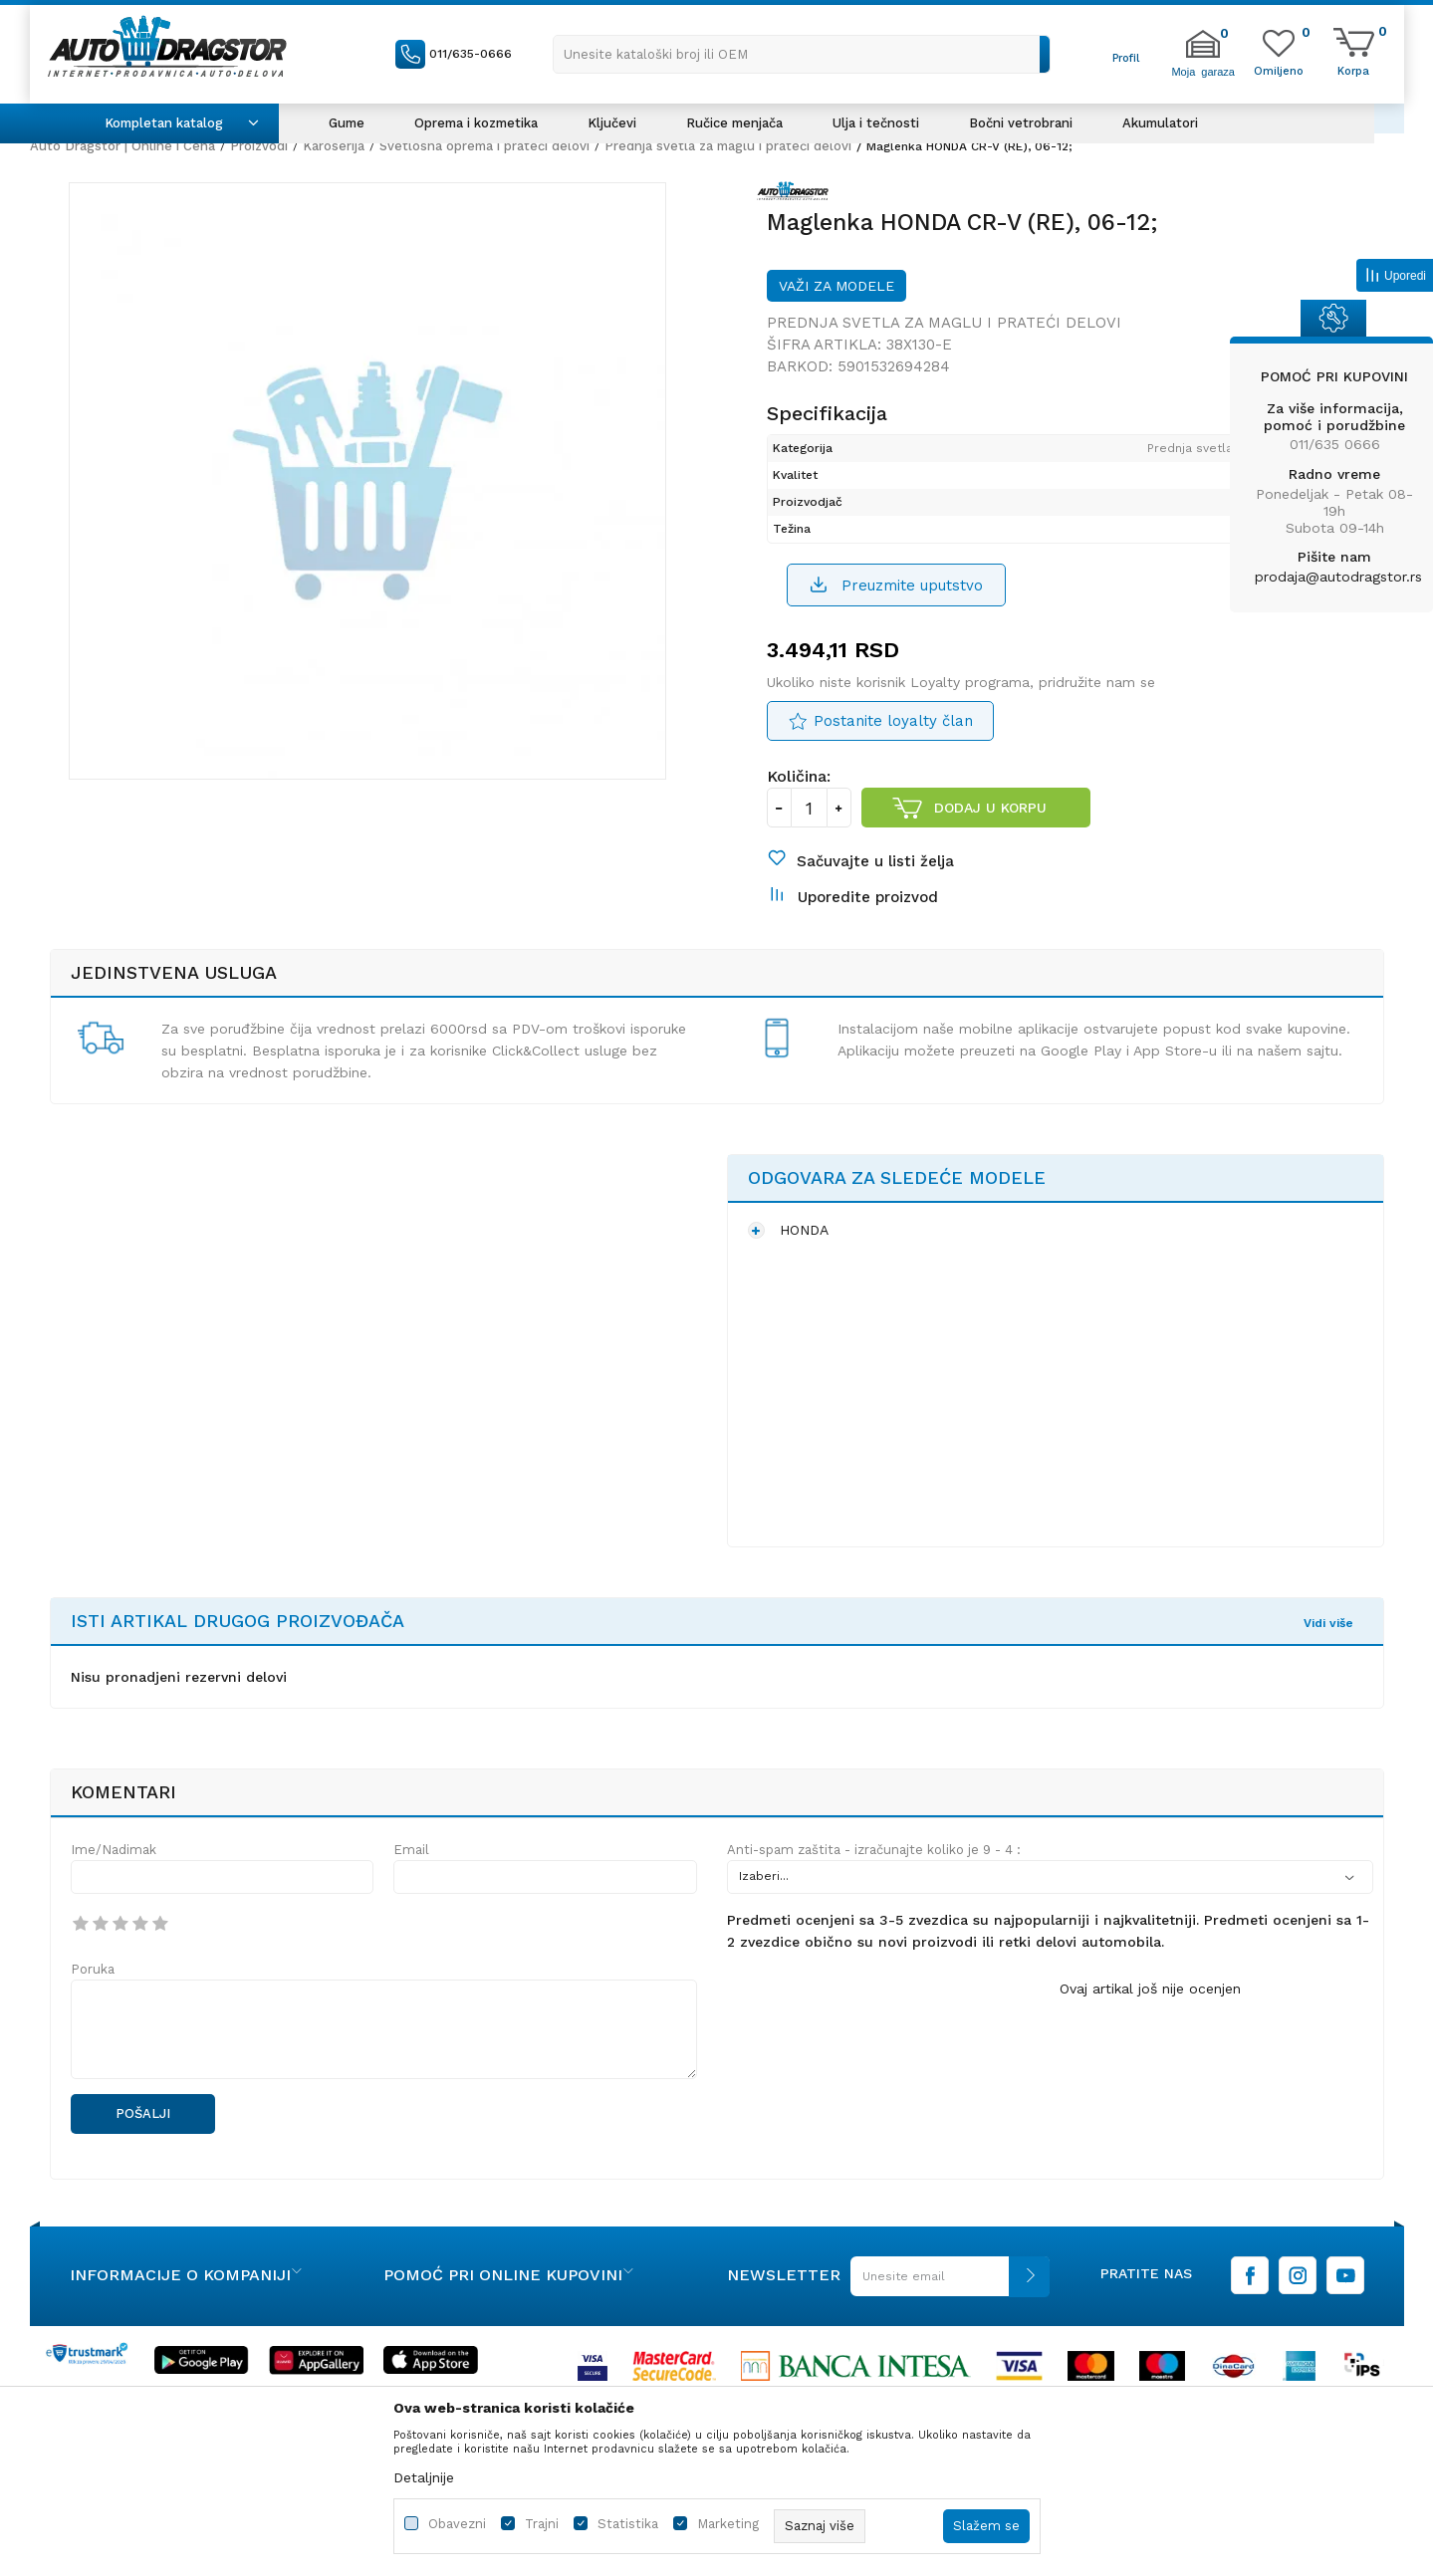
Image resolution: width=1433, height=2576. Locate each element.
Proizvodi (259, 145)
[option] (378, 503)
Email (411, 1899)
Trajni (542, 2523)
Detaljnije (423, 2477)
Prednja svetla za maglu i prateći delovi (727, 145)
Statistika (627, 2523)
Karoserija (333, 145)
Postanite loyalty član (893, 746)
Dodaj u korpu (990, 832)
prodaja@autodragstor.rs (1338, 577)
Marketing (728, 2523)
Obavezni (457, 2523)
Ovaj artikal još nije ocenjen (1150, 2038)
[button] (802, 54)
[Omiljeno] (1279, 70)
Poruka (93, 2018)
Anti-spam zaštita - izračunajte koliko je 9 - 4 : (874, 1899)
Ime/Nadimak (113, 1899)
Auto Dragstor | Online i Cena (122, 145)
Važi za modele (836, 308)
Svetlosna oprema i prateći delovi (484, 145)
